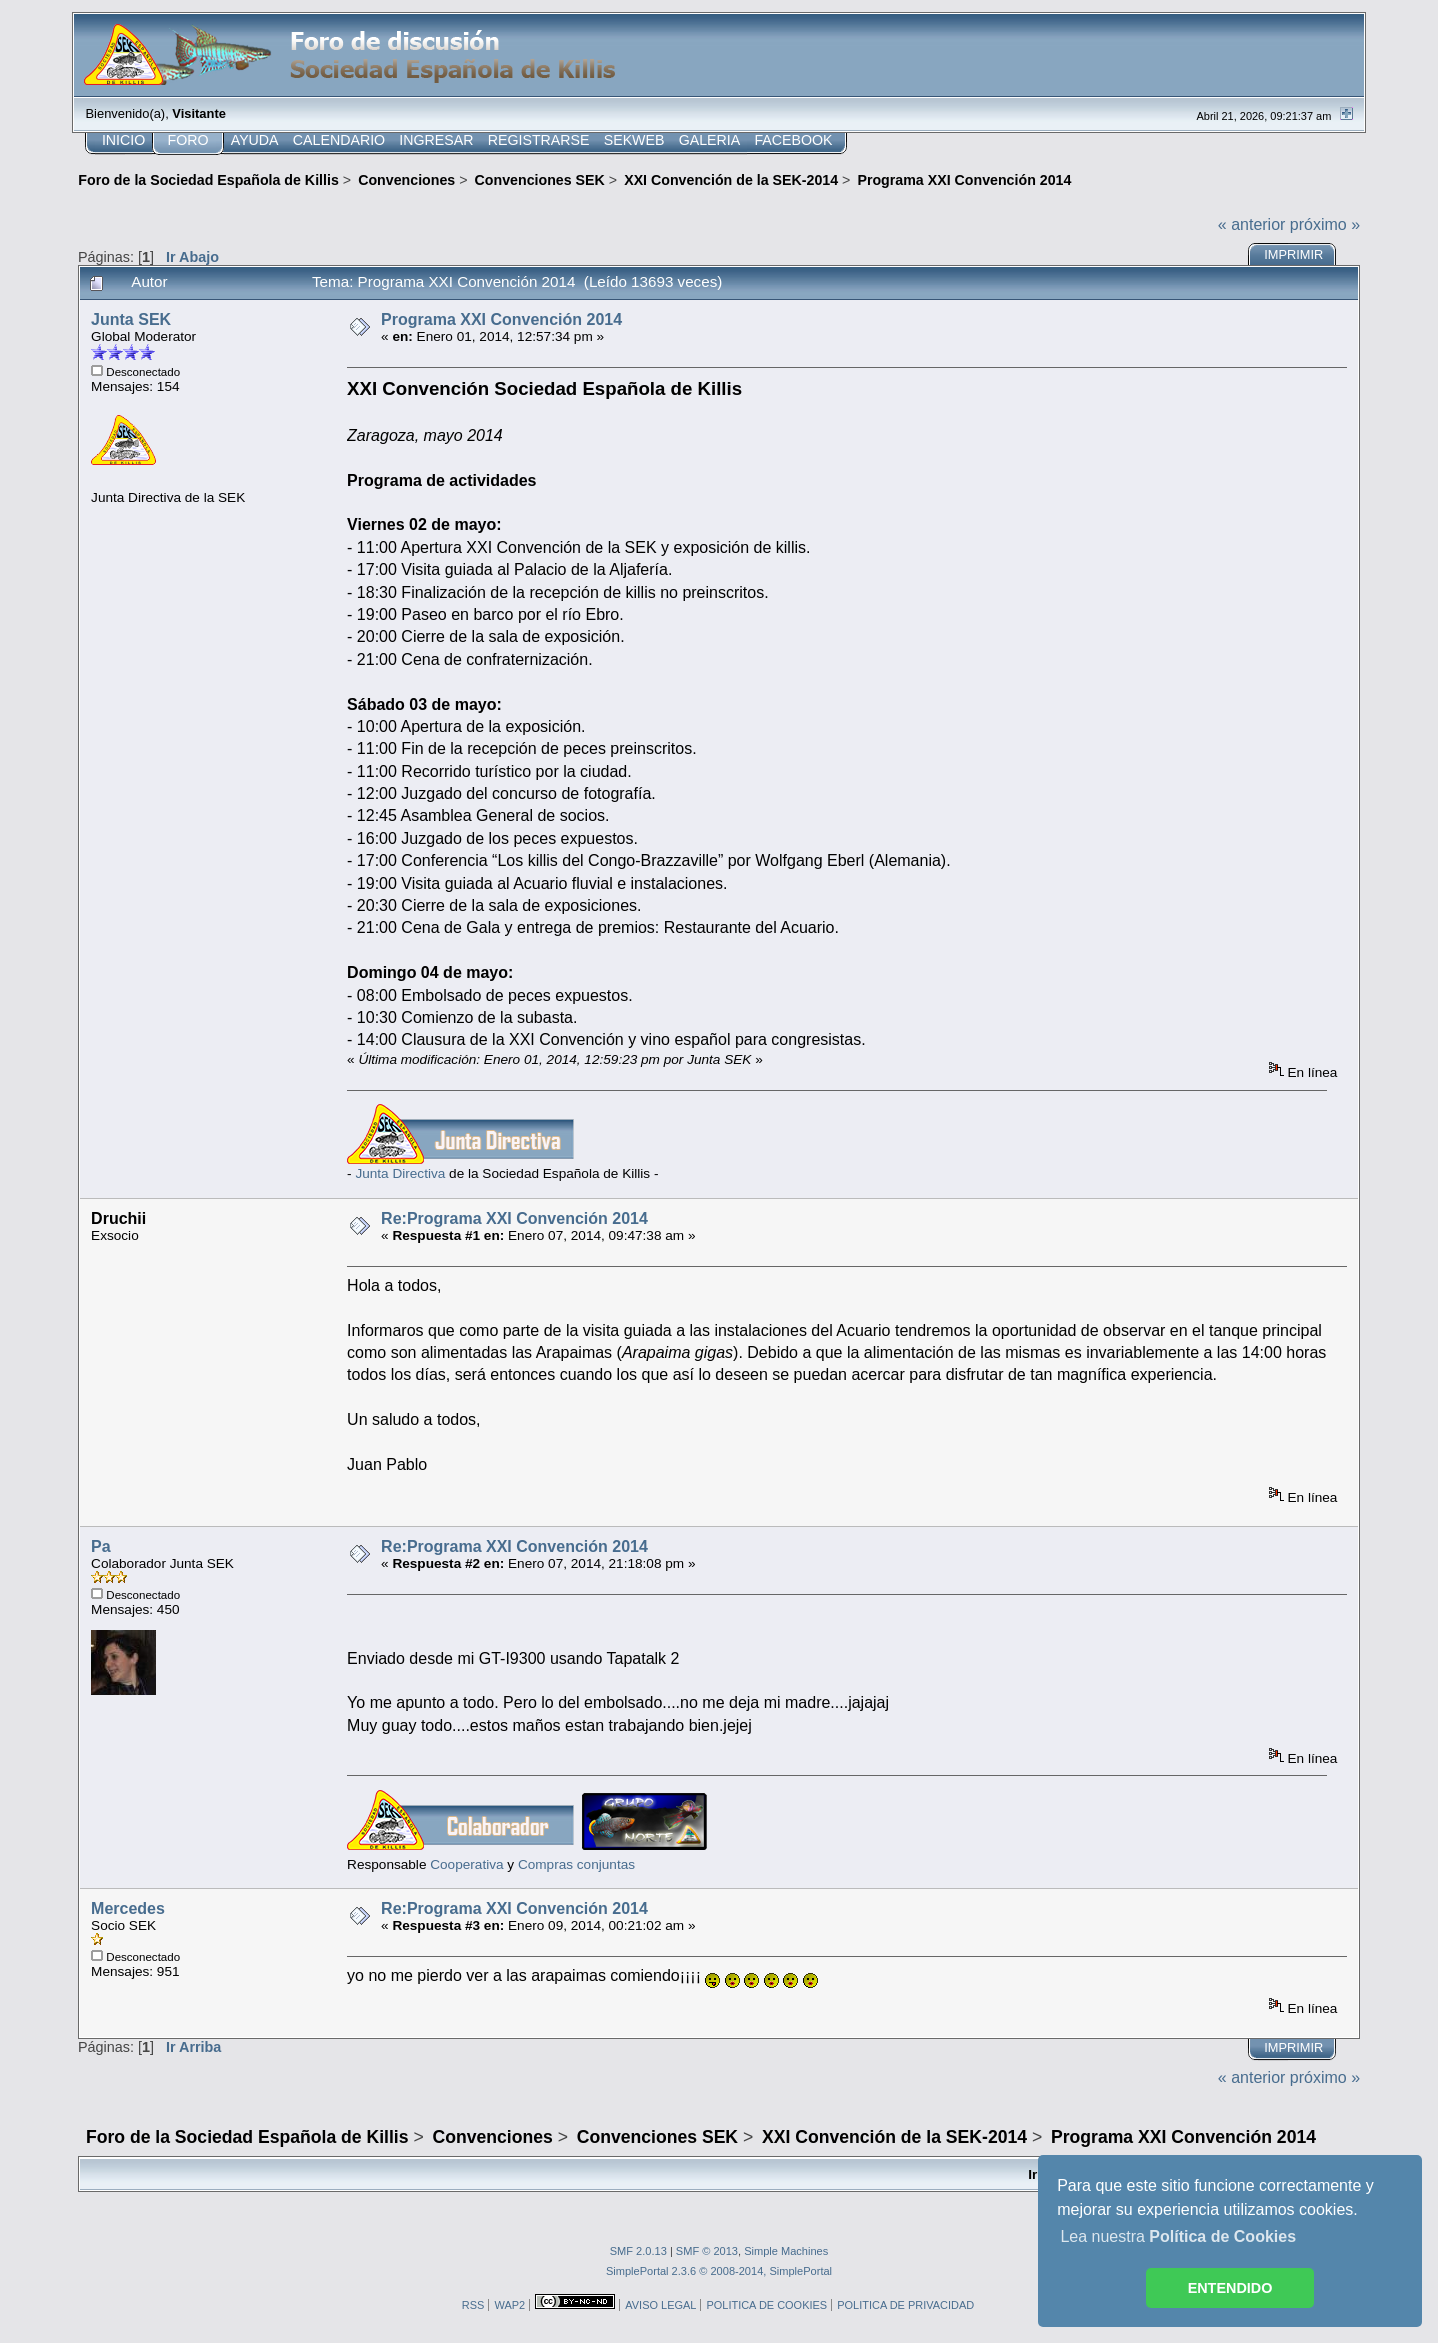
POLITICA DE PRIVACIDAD (905, 2305)
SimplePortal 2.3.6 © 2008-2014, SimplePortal (719, 2271)
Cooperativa (466, 1864)
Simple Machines (786, 2251)
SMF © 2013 (707, 2251)
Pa (101, 1546)
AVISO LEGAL (660, 2305)
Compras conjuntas (576, 1864)
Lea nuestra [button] (1178, 2236)
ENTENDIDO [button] (1230, 2288)
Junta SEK (131, 319)
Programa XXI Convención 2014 (501, 319)
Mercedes (128, 1908)
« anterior (1252, 224)
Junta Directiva (400, 1173)
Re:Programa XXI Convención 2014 (514, 1218)
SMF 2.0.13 (638, 2251)
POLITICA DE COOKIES (766, 2305)
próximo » (1325, 224)
